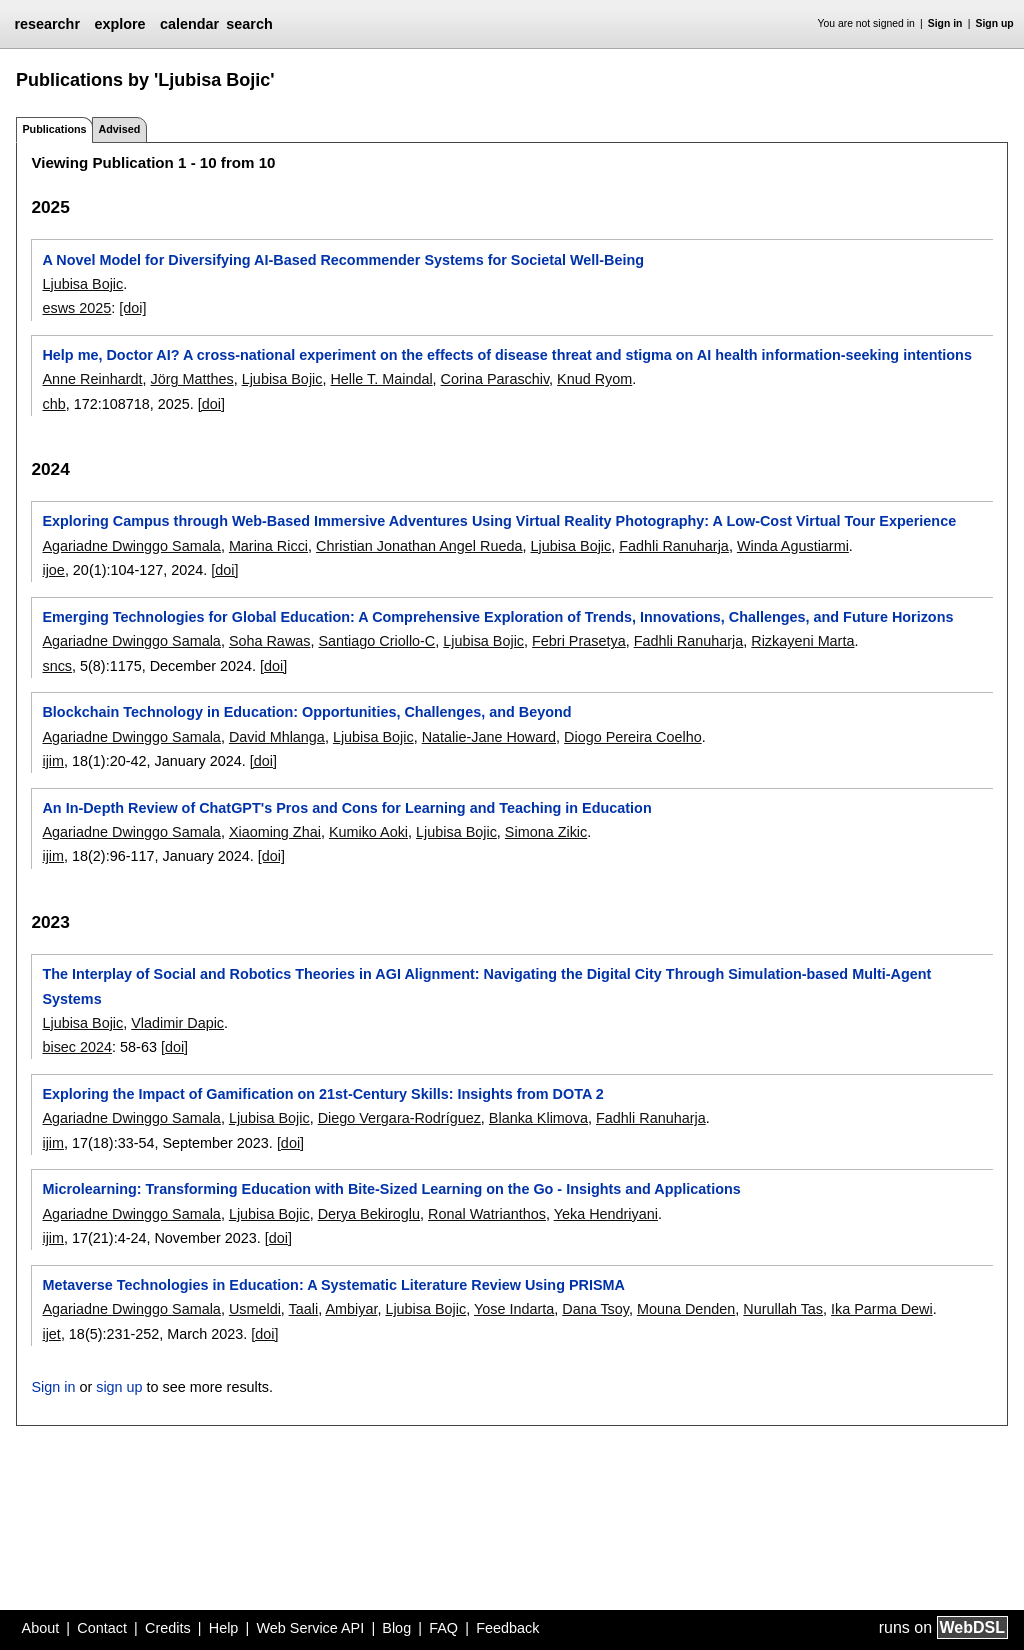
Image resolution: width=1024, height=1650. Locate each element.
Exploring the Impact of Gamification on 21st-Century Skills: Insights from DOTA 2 (322, 1094)
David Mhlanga (277, 737)
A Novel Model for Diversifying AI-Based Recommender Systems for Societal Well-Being (343, 260)
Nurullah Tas (783, 1309)
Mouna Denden (686, 1309)
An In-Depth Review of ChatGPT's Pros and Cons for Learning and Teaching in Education (346, 808)
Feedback (507, 1628)
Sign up (995, 23)
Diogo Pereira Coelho (633, 737)
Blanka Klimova (538, 1118)
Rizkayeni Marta (802, 641)
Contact (102, 1628)
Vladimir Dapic (177, 1023)
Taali (304, 1309)
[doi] (132, 308)
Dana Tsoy (595, 1309)
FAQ (443, 1628)
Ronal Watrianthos (487, 1214)
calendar (189, 24)
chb (53, 404)
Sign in (945, 23)
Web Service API (310, 1628)
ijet (51, 1334)
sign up (119, 1387)
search (249, 24)
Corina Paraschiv (495, 379)
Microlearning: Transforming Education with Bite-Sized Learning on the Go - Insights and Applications (391, 1189)
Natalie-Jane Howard (489, 737)
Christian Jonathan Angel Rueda (419, 546)
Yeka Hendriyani (606, 1214)
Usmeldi (255, 1309)
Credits (168, 1628)
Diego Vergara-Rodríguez (399, 1118)
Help (224, 1628)
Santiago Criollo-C (376, 641)
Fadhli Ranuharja (674, 546)
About (41, 1628)
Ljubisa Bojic (82, 284)
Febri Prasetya (579, 641)
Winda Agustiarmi (793, 546)
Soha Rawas (270, 641)
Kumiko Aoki (368, 832)
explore (119, 24)
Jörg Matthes (191, 379)
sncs (57, 666)
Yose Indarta (514, 1309)
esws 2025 (76, 308)
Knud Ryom (594, 379)
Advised (119, 129)
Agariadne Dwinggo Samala (131, 546)
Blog (396, 1628)
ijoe (53, 570)
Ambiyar (351, 1309)
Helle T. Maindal (381, 379)
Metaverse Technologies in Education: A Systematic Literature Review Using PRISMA (333, 1285)
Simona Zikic (546, 832)
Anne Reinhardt (92, 379)
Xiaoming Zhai (275, 832)
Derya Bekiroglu (369, 1214)
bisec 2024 (77, 1047)
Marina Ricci (268, 546)
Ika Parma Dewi (882, 1309)
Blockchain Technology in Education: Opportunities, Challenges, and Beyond (306, 712)
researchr (47, 24)
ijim (53, 761)
